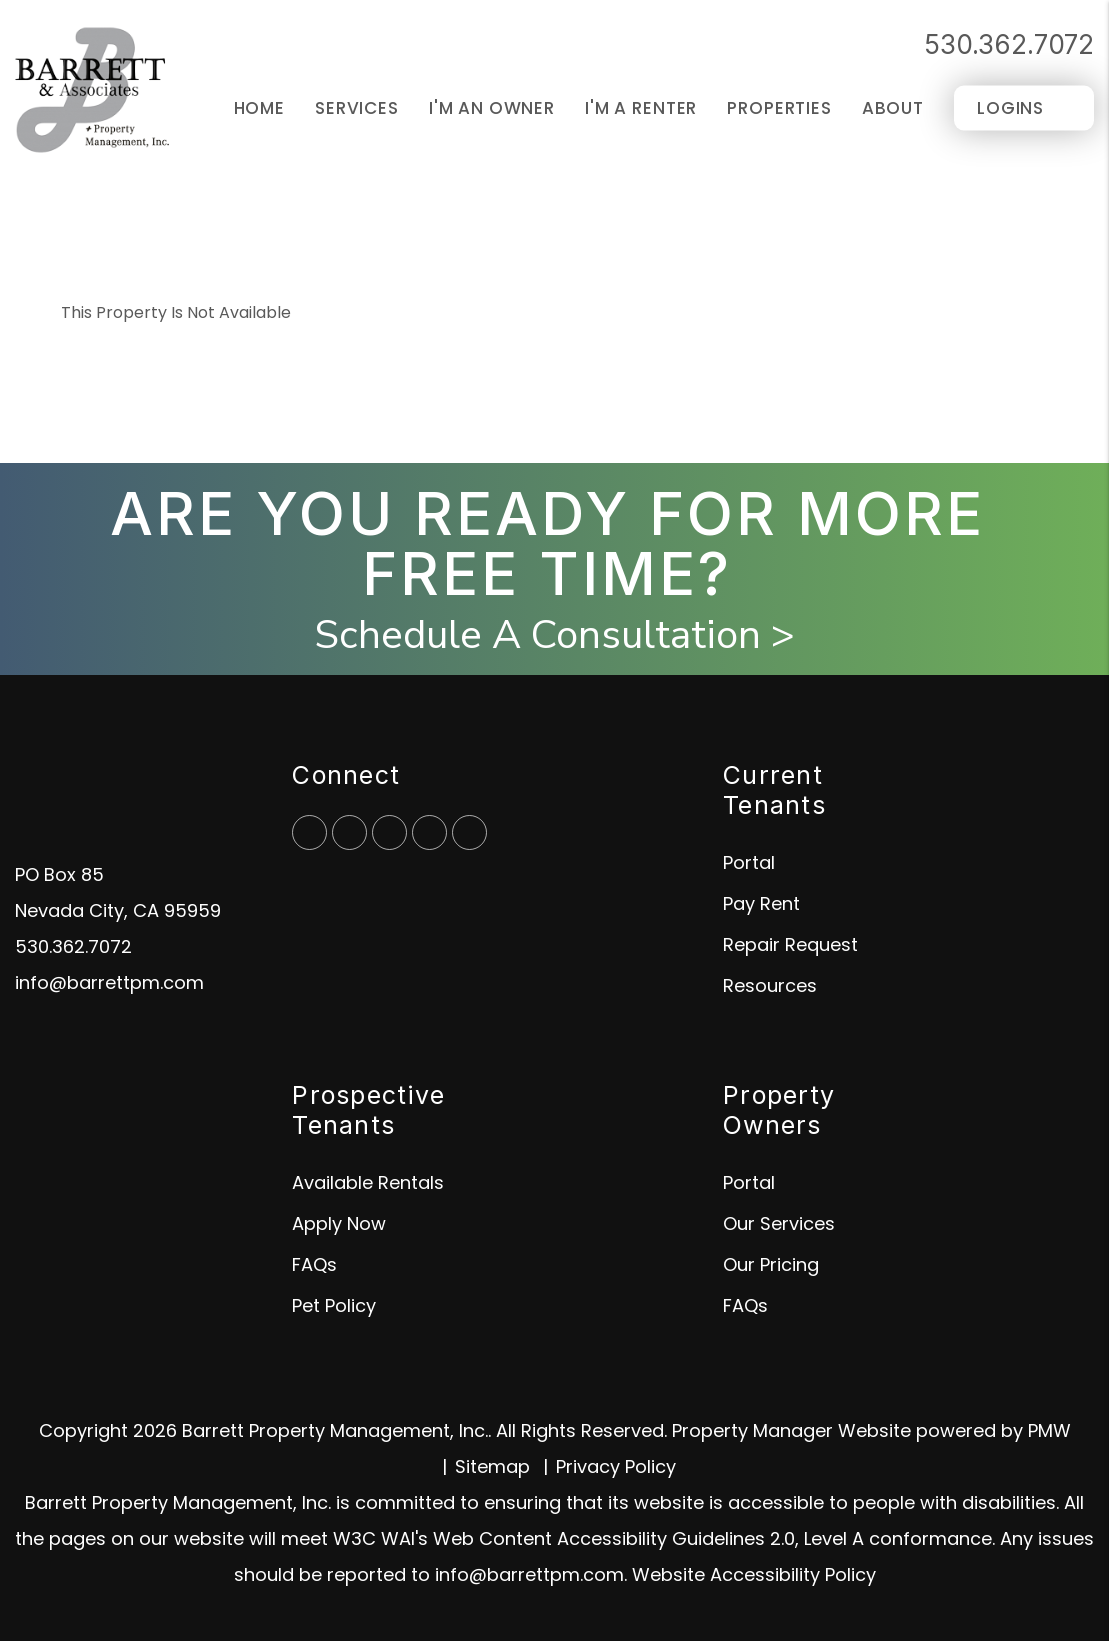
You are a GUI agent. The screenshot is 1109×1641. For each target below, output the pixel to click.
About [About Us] (893, 108)
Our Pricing (771, 1264)
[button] (309, 832)
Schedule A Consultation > (554, 635)
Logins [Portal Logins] (1010, 108)
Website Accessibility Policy (754, 1574)
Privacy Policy (616, 1466)
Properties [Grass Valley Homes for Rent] (779, 108)
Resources (770, 985)
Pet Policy (334, 1305)
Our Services (779, 1223)
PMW (1049, 1430)
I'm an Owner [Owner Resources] (492, 108)
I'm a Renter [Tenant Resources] (641, 108)
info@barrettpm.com (109, 982)
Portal (749, 862)
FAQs (314, 1264)
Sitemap (492, 1466)
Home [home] (259, 108)
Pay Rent (761, 903)
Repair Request (790, 944)
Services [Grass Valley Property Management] (357, 108)
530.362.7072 (1009, 44)
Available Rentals (368, 1182)
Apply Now (339, 1223)
